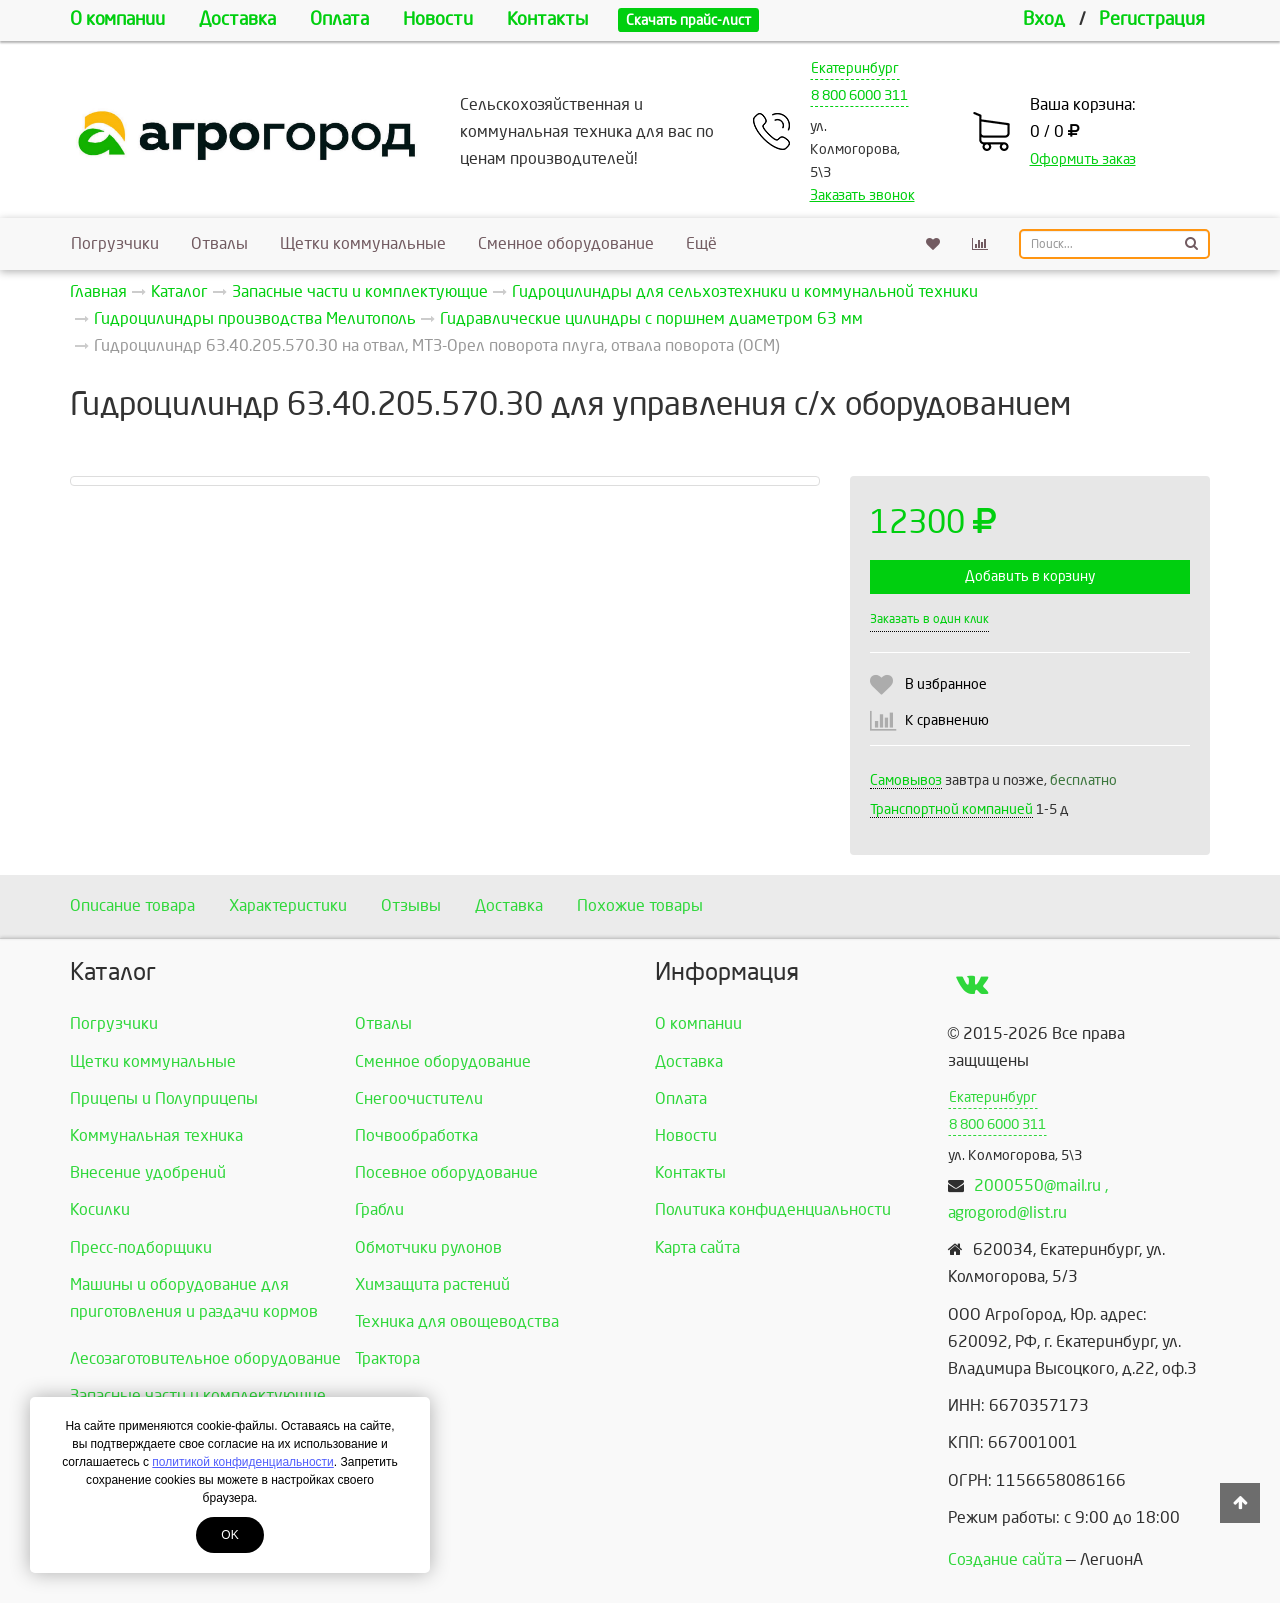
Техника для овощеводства (457, 1321)
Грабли (379, 1209)
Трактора (387, 1358)
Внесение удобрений (148, 1172)
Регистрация (1152, 19)
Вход (1044, 19)
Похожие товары (640, 905)
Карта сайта (697, 1247)
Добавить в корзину (1030, 576)
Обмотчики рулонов (428, 1247)
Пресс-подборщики (141, 1247)
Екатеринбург (855, 68)
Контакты (547, 19)
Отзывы (411, 905)
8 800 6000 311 (859, 95)
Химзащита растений (432, 1284)
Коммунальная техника (156, 1135)
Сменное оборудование (566, 243)
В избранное (946, 684)
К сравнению (947, 720)
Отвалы (219, 243)
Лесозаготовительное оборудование (205, 1358)
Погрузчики (115, 243)
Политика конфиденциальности (773, 1209)
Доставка (237, 19)
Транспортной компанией (951, 809)
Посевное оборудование (446, 1172)
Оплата (339, 19)
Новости (438, 19)
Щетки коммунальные (363, 243)
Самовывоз (906, 780)
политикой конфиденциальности (242, 1462)
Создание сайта (1005, 1559)
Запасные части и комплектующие (198, 1395)
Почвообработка (416, 1135)
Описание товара (132, 905)
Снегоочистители (419, 1098)
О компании (117, 19)
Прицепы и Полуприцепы (164, 1098)
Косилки (100, 1209)
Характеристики (288, 905)
